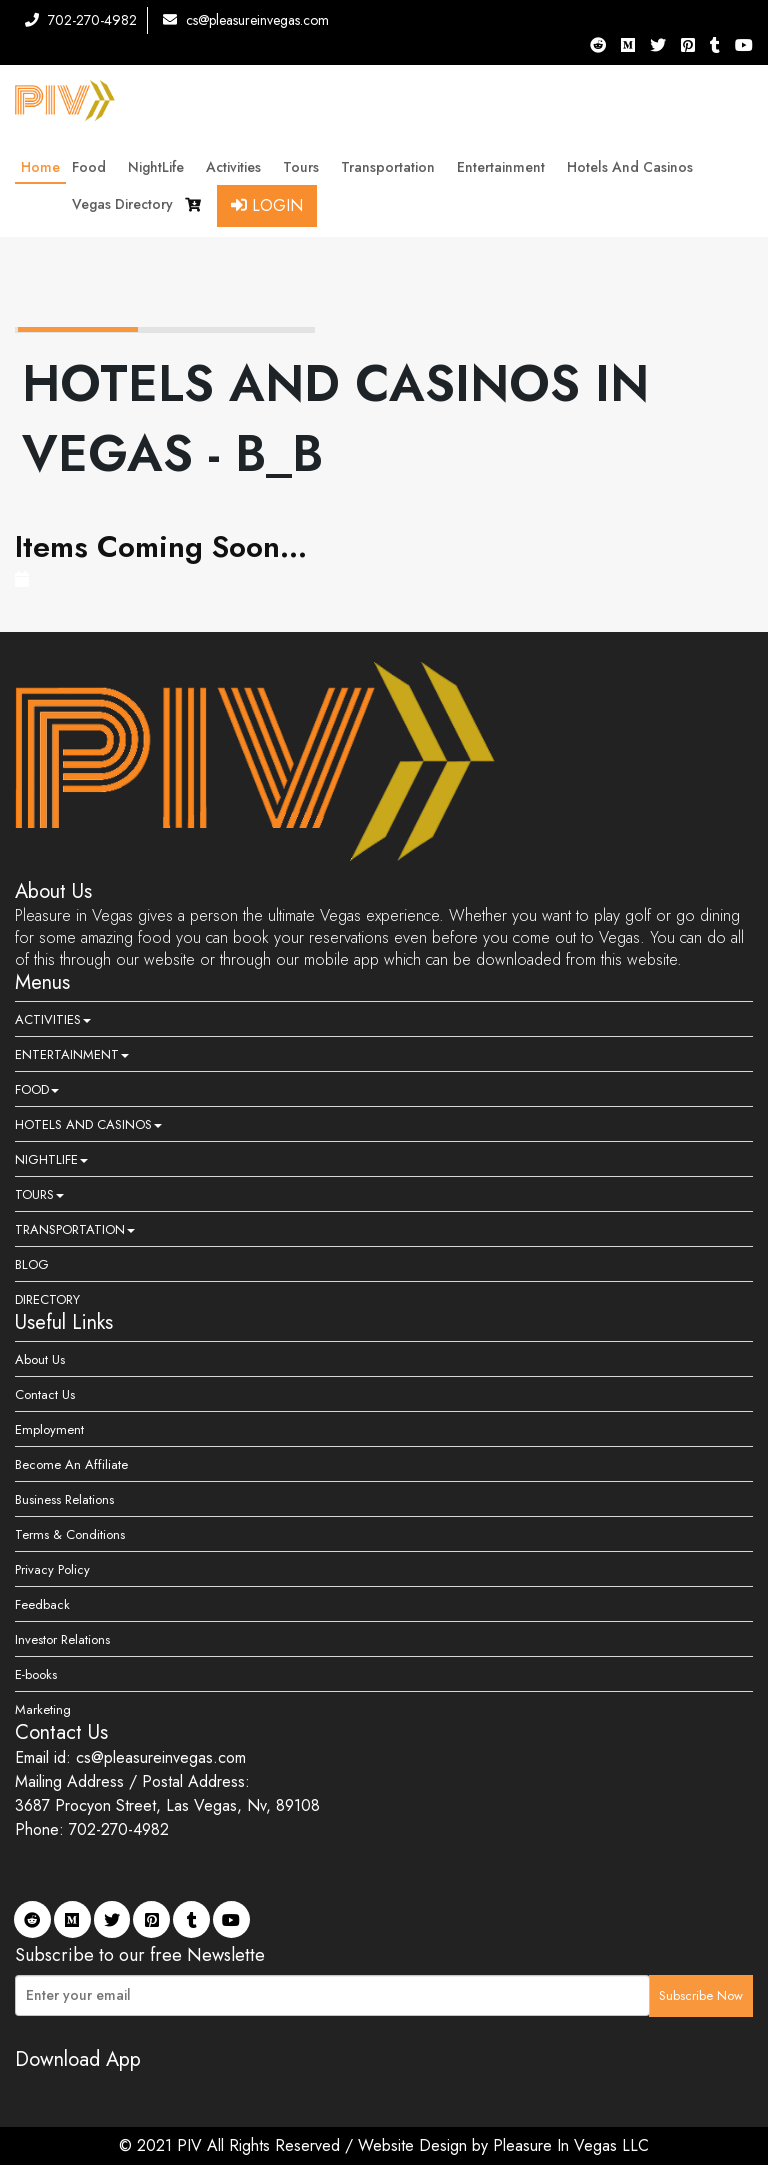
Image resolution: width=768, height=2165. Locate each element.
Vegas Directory (122, 204)
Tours (306, 167)
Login (267, 205)
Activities (238, 167)
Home (40, 167)
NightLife (161, 167)
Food (94, 167)
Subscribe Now (701, 1995)
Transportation (393, 167)
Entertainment (506, 167)
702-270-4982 (81, 20)
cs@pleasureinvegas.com (246, 20)
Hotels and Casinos (635, 167)
